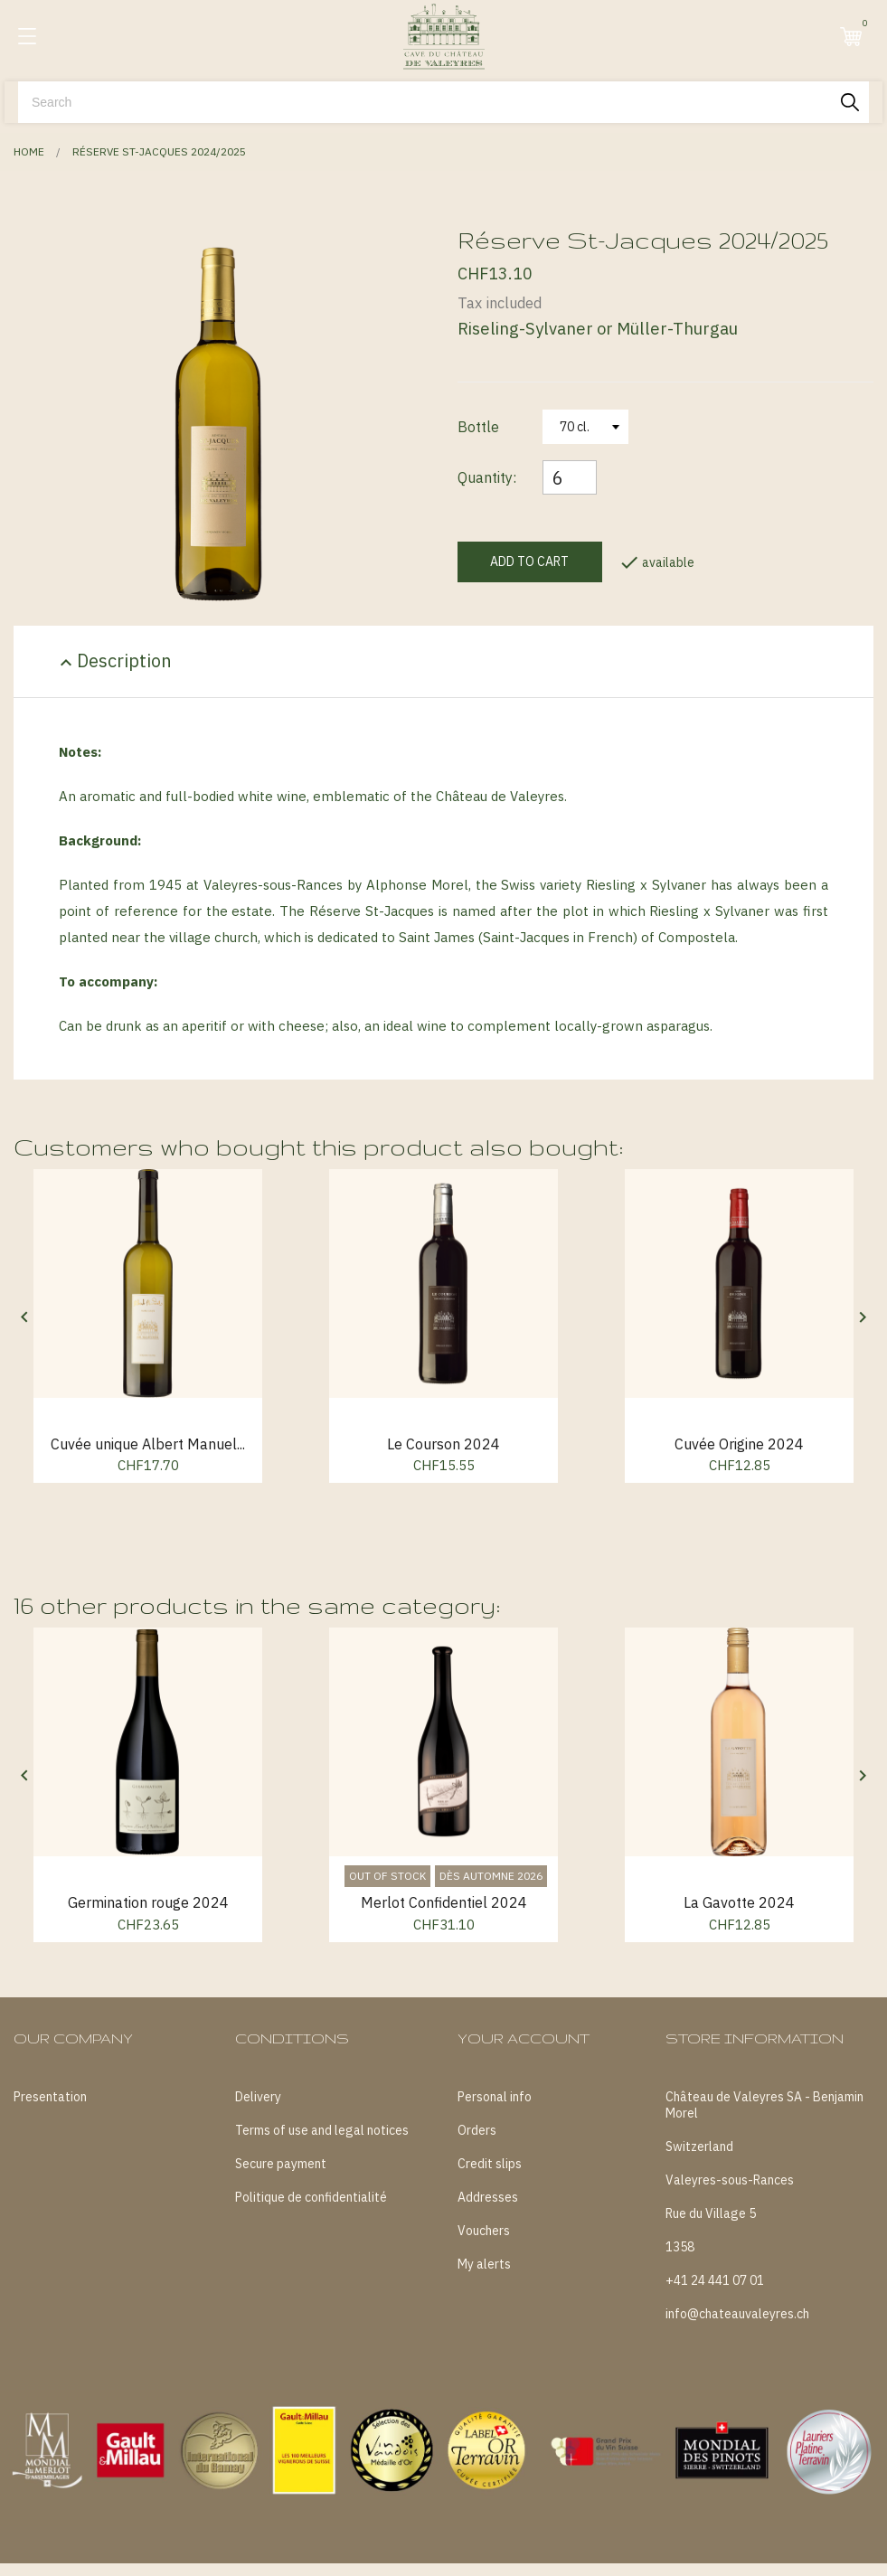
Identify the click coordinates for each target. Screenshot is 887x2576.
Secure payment (280, 2164)
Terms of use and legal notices (322, 2130)
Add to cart (529, 561)
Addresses (488, 2197)
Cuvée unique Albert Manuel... (148, 1444)
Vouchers (484, 2230)
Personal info (495, 2097)
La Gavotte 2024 (739, 1902)
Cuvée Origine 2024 (739, 1444)
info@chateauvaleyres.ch (737, 2314)
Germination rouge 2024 (148, 1902)
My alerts (484, 2264)
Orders (477, 2130)
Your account (524, 2038)
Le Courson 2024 (443, 1444)
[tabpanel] (221, 424)
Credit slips (490, 2164)
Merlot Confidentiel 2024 (444, 1902)
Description (113, 661)
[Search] (443, 102)
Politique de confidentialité (311, 2197)
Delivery (258, 2097)
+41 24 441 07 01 (714, 2280)
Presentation (50, 2097)
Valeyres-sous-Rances (729, 2180)
